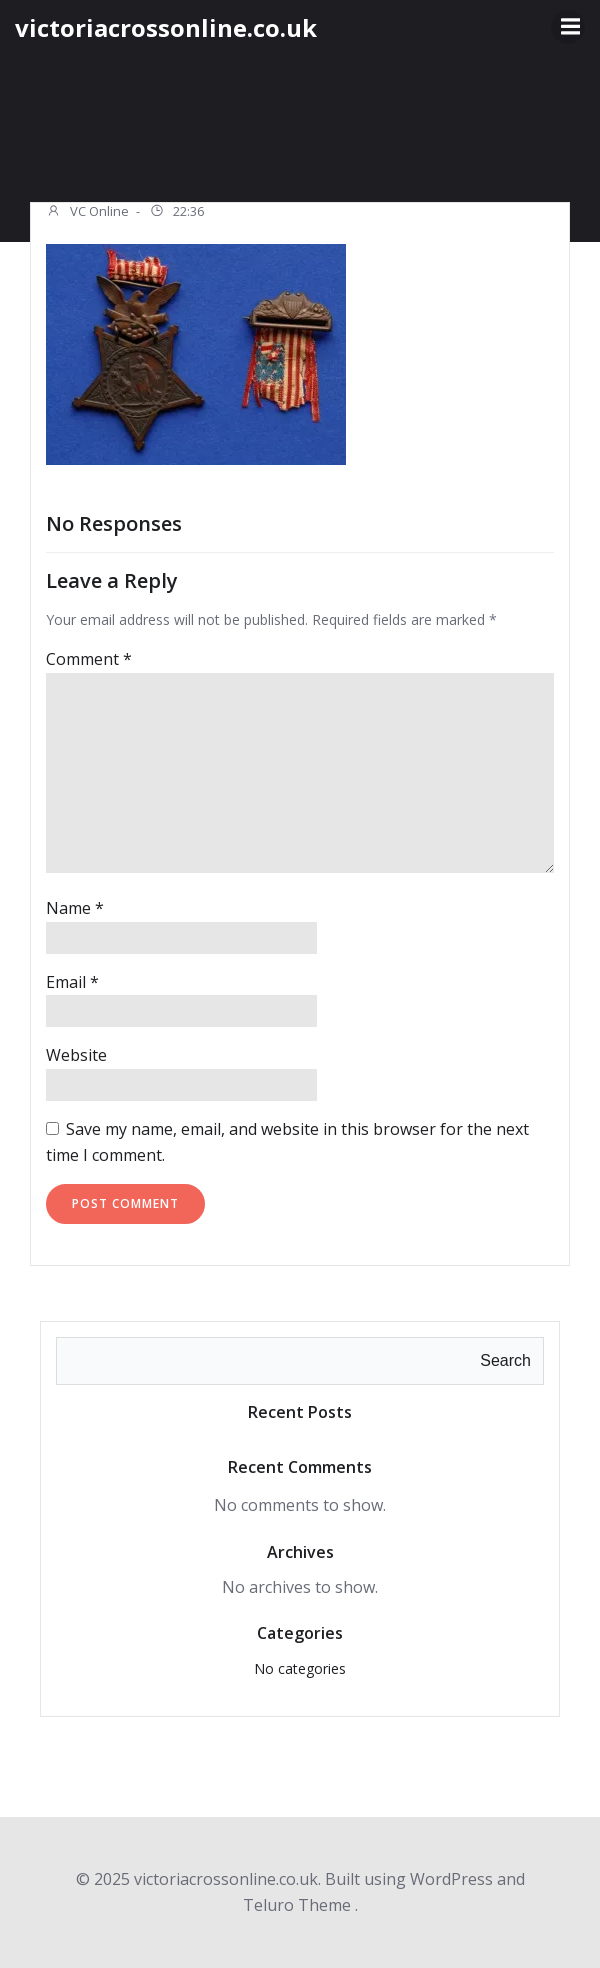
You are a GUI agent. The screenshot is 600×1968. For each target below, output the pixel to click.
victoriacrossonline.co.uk (166, 27)
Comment (89, 659)
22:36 (176, 213)
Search (505, 1360)
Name (75, 908)
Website (76, 1055)
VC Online (87, 213)
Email (72, 982)
